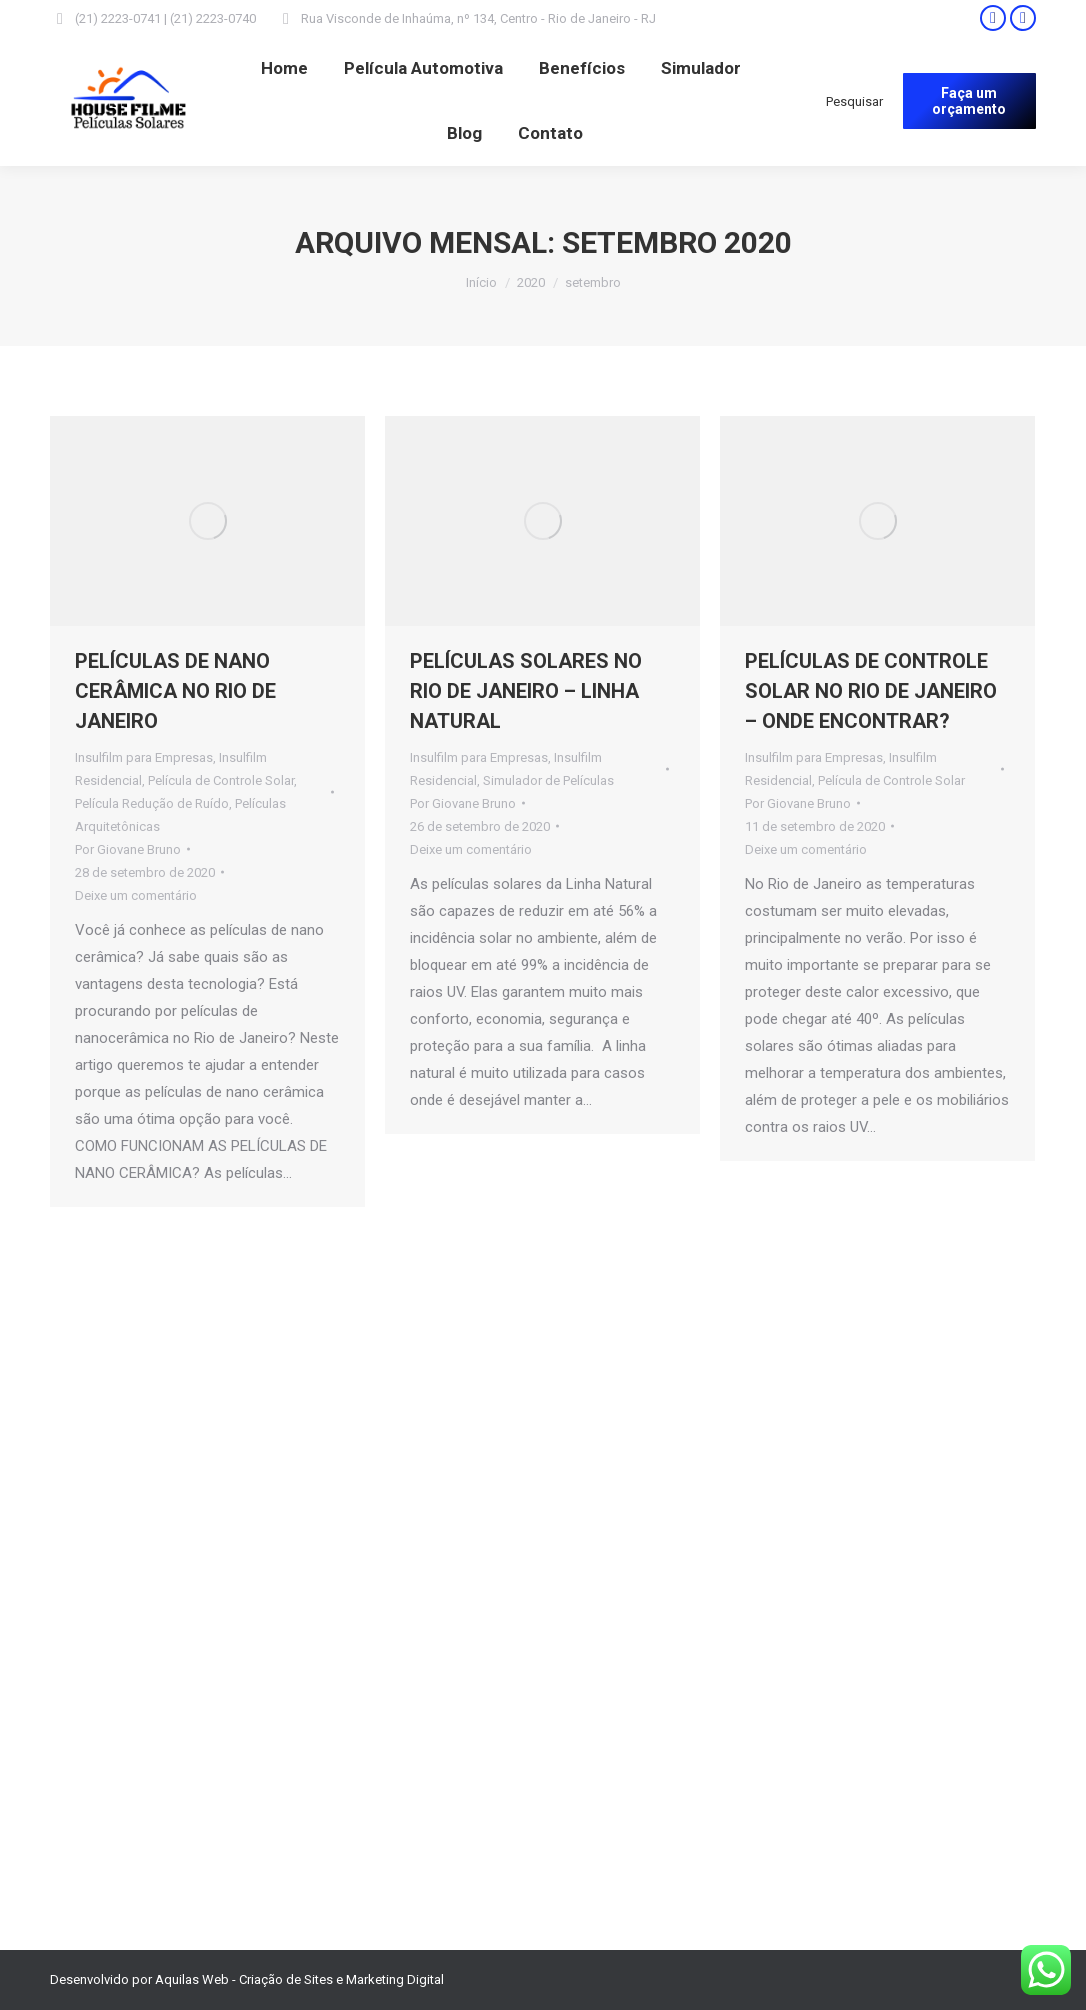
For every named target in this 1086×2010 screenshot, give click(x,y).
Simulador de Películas (548, 780)
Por (128, 849)
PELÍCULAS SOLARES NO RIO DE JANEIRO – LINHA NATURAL (526, 691)
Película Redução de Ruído (152, 803)
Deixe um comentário (136, 895)
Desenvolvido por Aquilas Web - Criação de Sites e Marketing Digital (247, 1979)
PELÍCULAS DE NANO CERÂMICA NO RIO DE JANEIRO (175, 691)
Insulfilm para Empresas (144, 757)
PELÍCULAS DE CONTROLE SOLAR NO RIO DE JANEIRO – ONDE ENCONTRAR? (871, 691)
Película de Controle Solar (221, 780)
